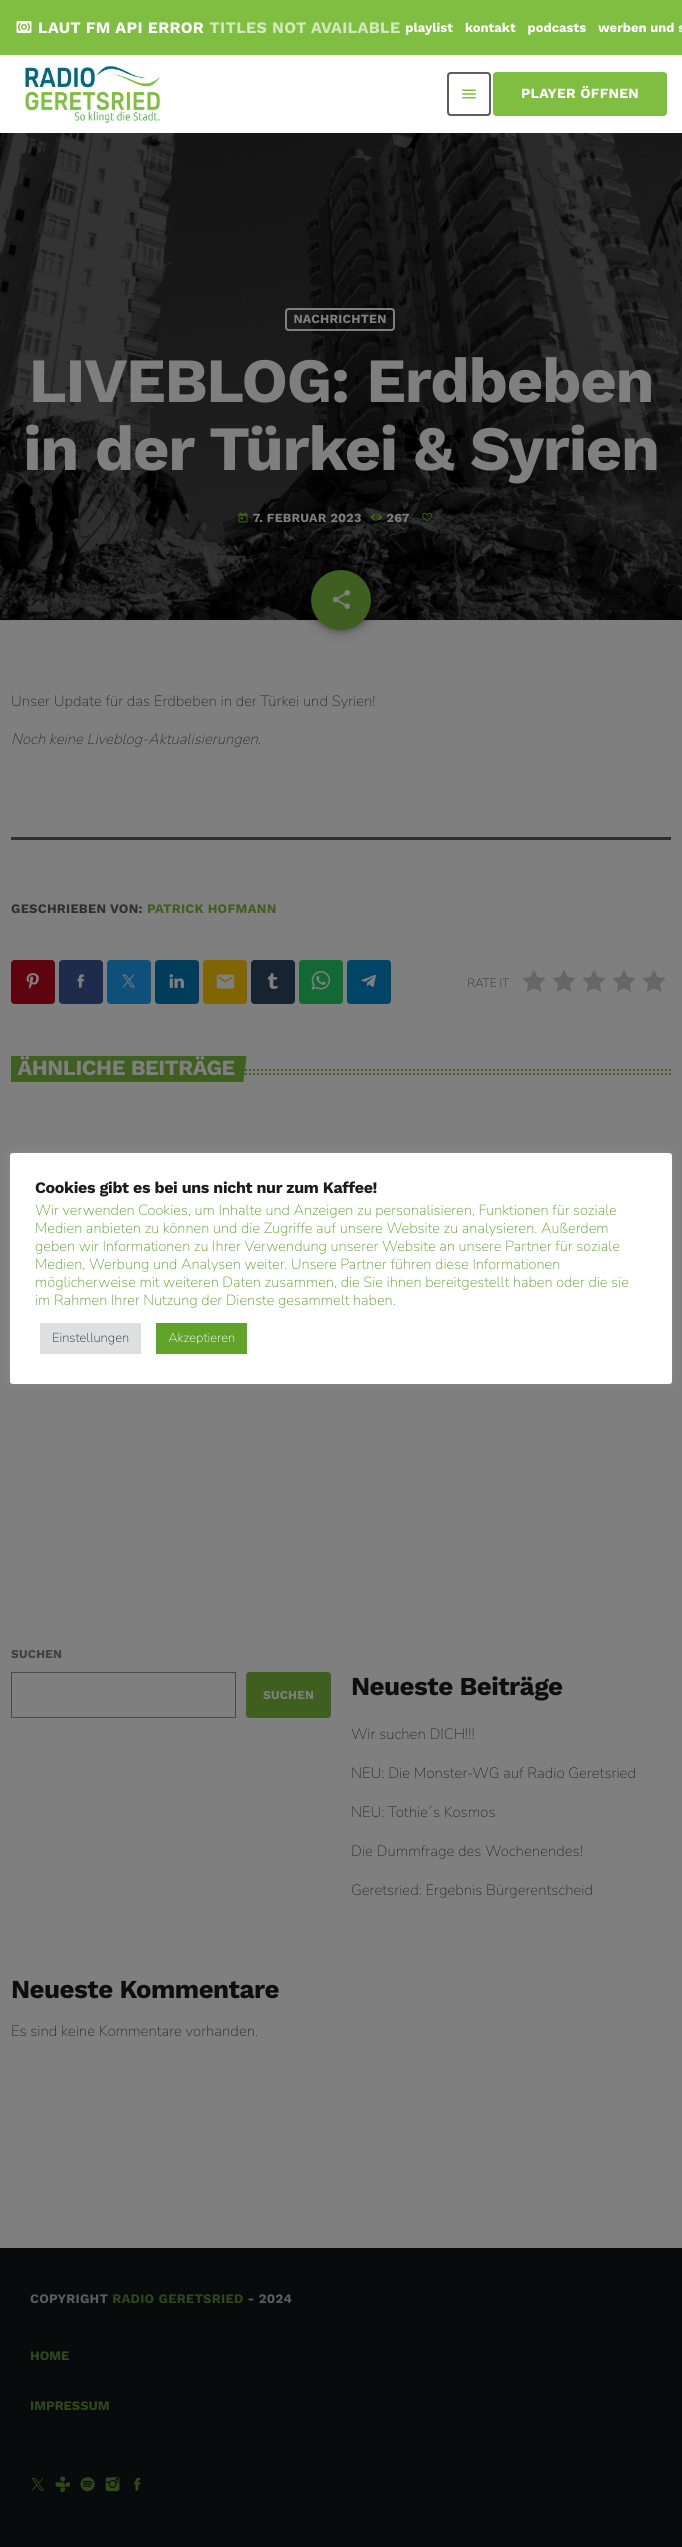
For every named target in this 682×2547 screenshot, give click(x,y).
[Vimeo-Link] (93, 94)
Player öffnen (580, 94)
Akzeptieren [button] (201, 1338)
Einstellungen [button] (90, 1338)
